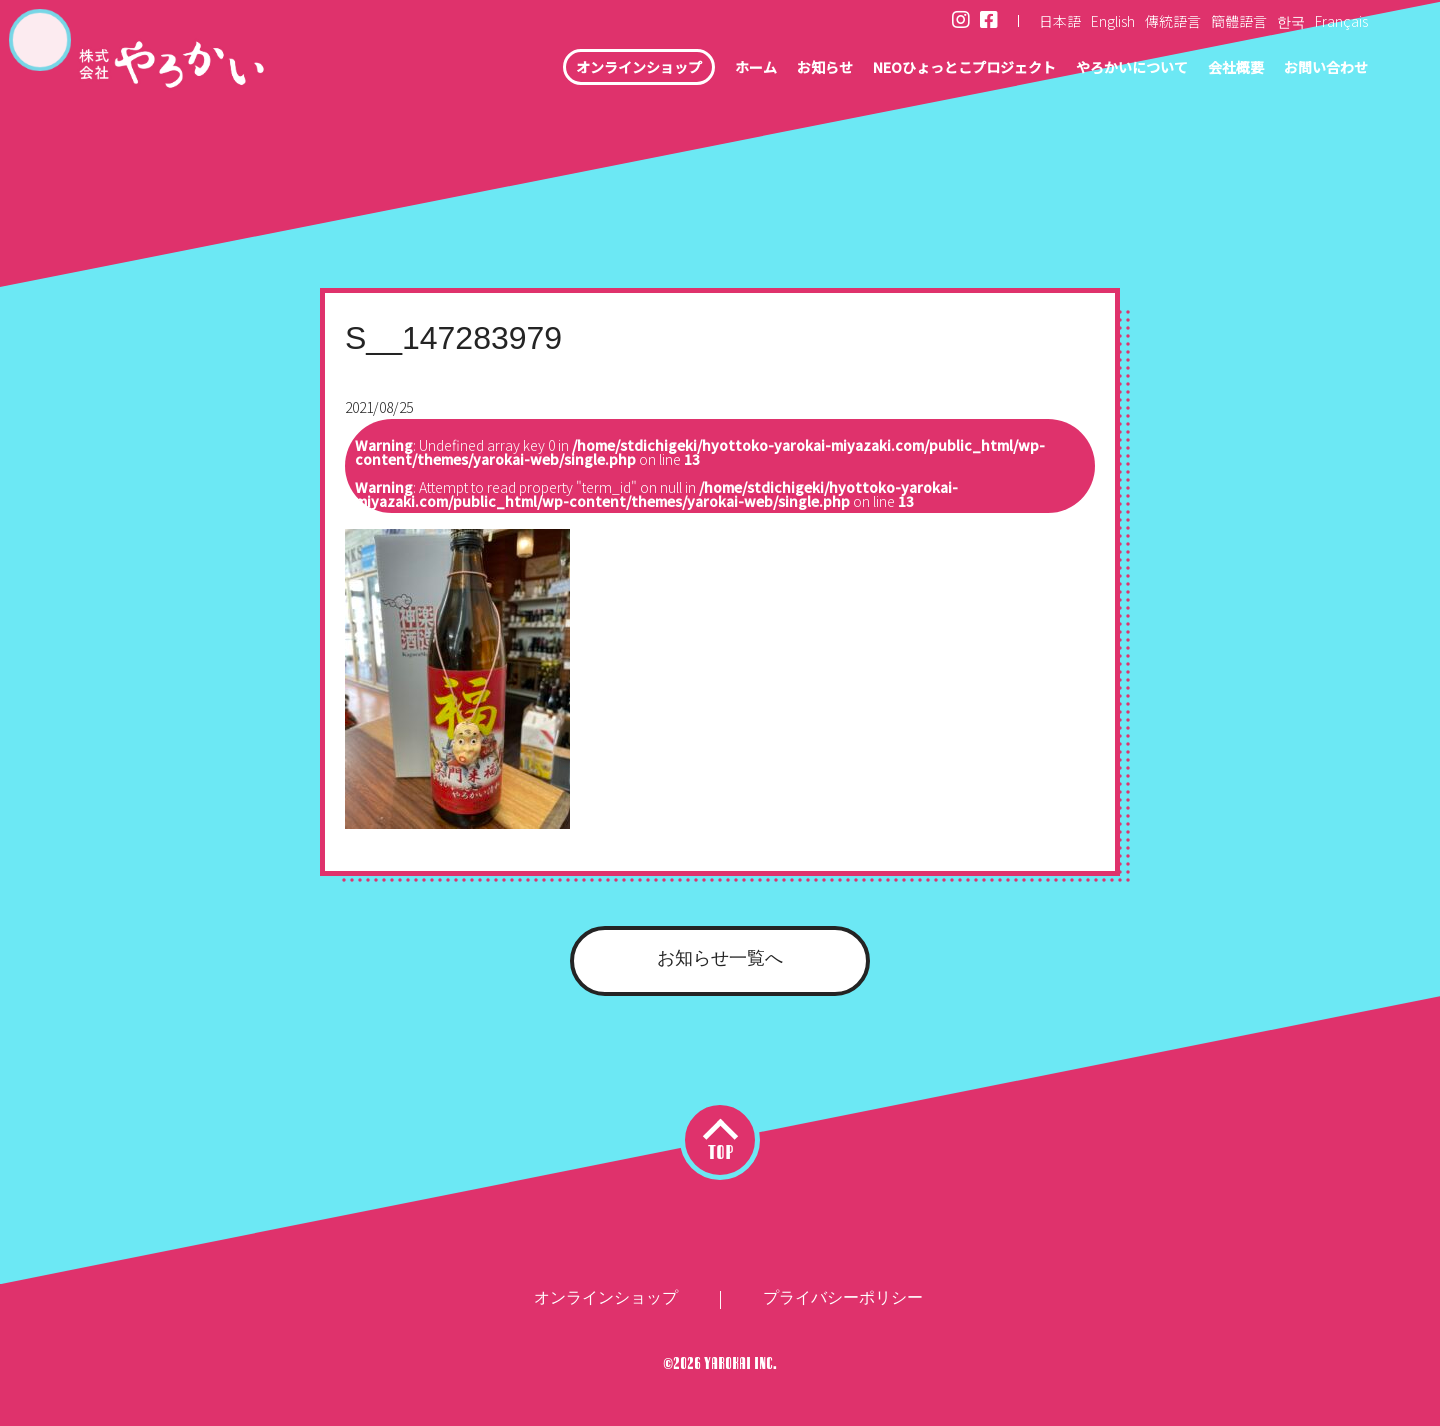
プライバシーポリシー (843, 1297)
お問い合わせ (1320, 70)
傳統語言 (1173, 21)
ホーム (682, 70)
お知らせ (758, 70)
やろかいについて (1104, 70)
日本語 (1060, 21)
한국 (1291, 21)
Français (1341, 21)
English (1113, 21)
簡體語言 (1239, 21)
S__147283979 (453, 338)
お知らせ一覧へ (720, 958)
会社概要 (1220, 70)
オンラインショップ (553, 70)
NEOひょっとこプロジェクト (915, 70)
